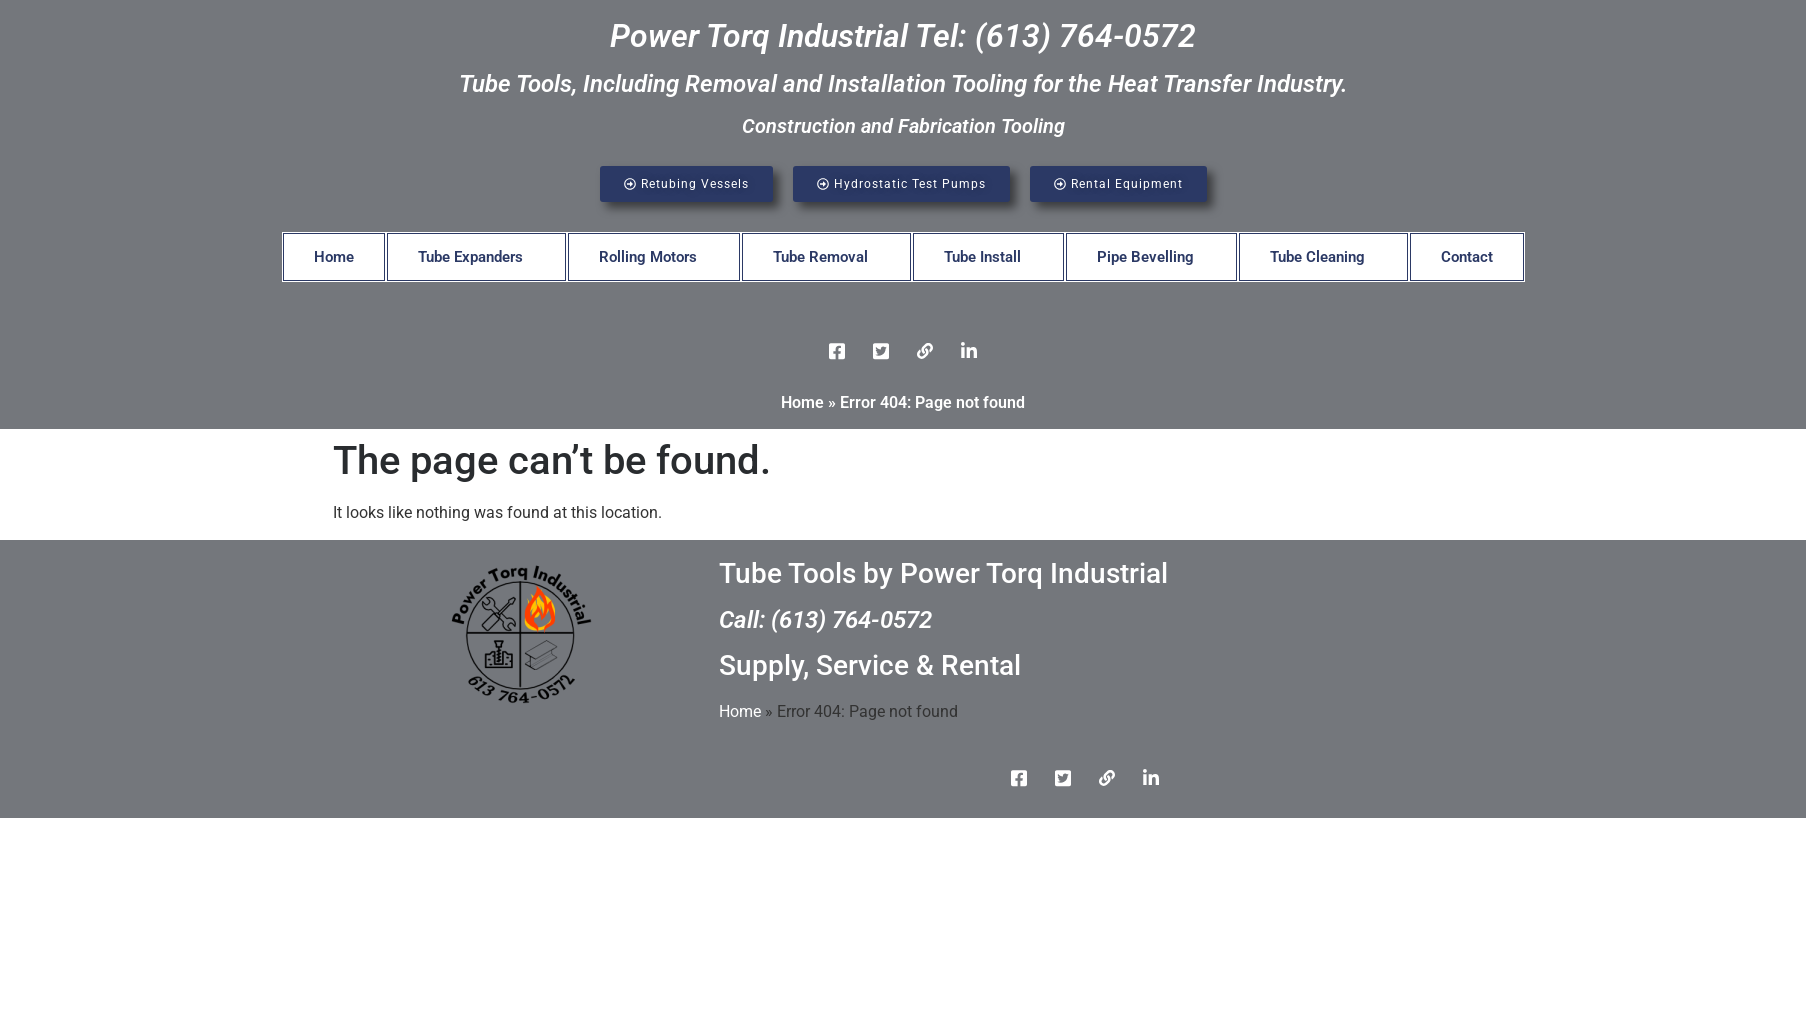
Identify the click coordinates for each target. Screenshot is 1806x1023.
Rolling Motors (648, 257)
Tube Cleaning (1317, 257)
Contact (1467, 257)
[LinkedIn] (925, 351)
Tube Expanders (470, 257)
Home (334, 257)
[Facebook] (837, 351)
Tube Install (982, 257)
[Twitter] (881, 351)
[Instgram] (969, 351)
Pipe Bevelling (1145, 257)
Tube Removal (820, 257)
